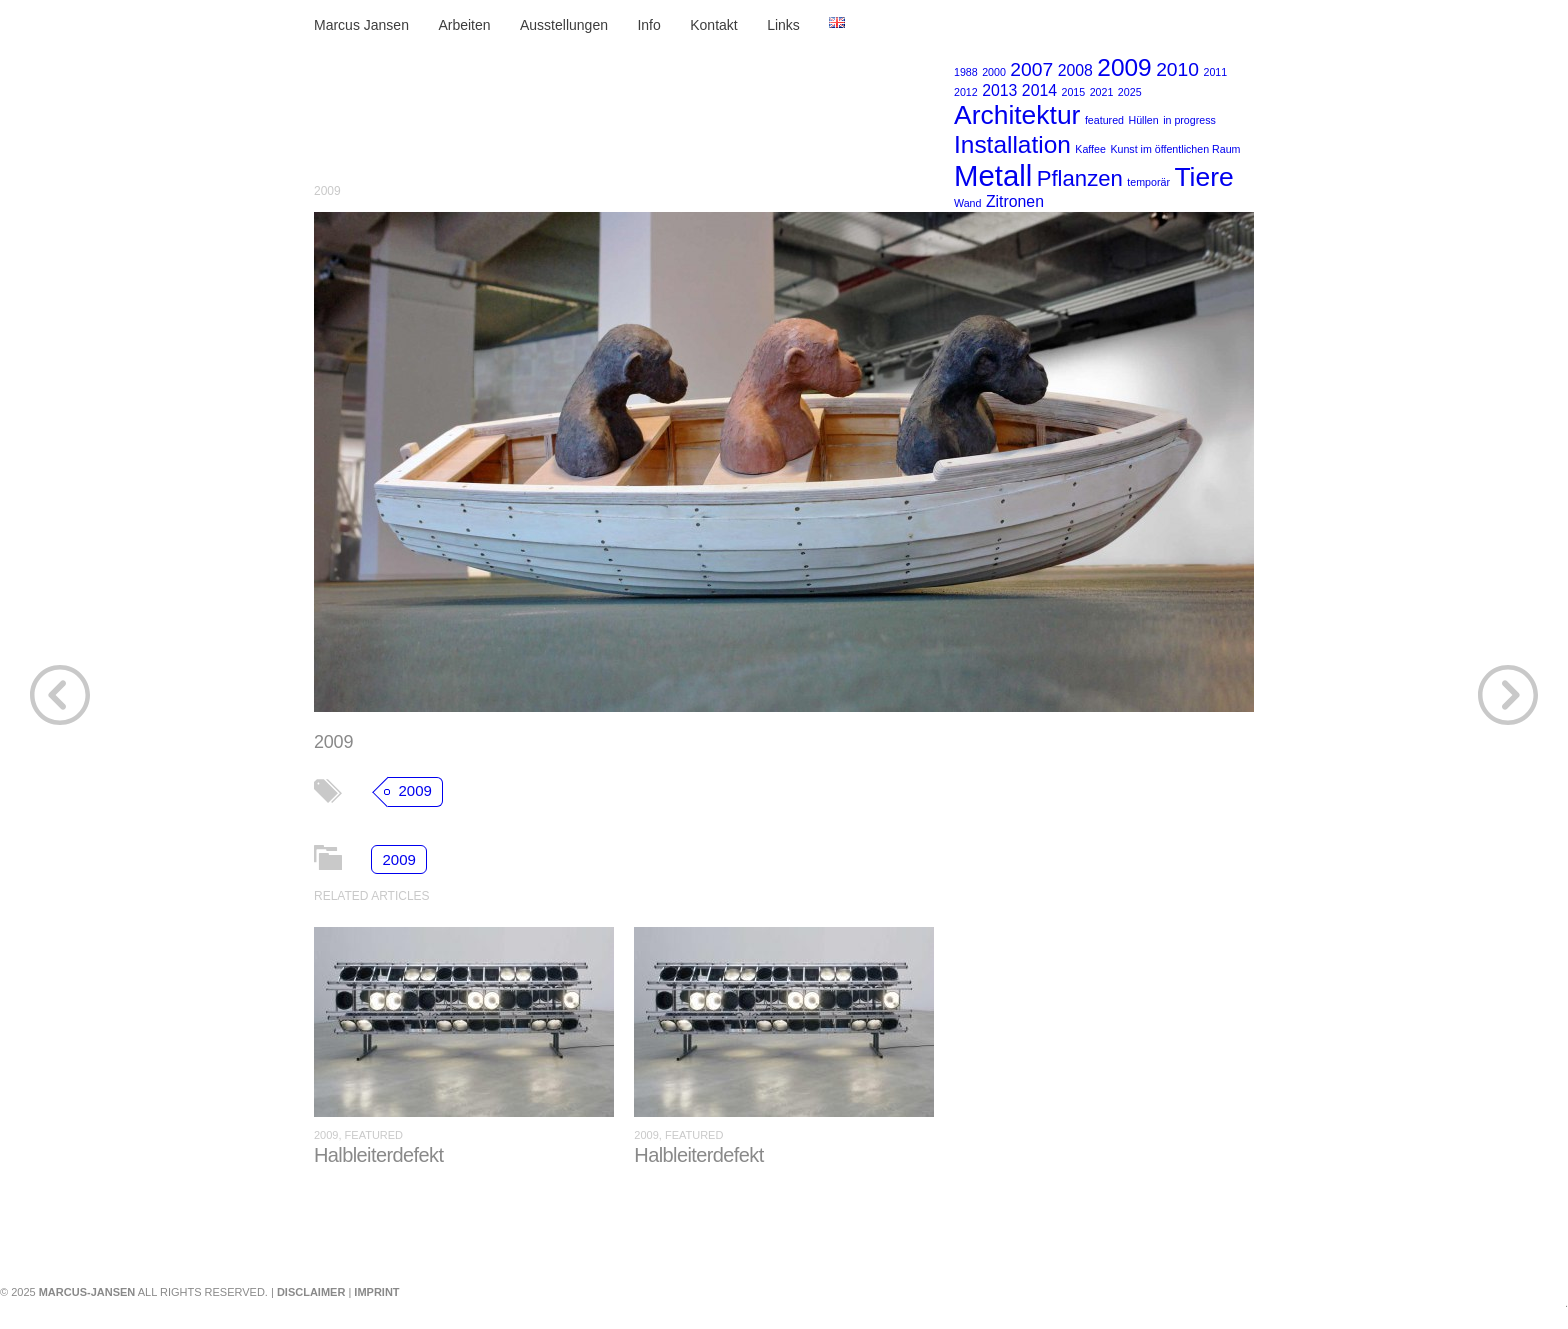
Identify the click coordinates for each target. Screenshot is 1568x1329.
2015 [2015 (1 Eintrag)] (1074, 92)
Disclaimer (311, 1292)
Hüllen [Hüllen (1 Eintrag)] (1143, 120)
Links (783, 25)
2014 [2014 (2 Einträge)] (1039, 90)
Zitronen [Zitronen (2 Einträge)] (1015, 201)
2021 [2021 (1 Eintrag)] (1102, 92)
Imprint (376, 1292)
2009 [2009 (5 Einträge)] (1124, 67)
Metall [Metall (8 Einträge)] (993, 175)
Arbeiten (464, 25)
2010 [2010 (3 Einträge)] (1177, 69)
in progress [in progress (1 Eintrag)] (1189, 120)
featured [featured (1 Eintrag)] (1104, 120)
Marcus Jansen (361, 25)
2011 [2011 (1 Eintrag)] (1215, 72)
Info (648, 25)
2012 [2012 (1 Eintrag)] (966, 92)
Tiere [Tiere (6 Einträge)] (1203, 177)
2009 (327, 191)
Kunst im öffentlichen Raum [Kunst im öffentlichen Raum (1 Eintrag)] (1175, 149)
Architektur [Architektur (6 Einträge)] (1017, 115)
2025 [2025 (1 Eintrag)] (1130, 92)
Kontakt (713, 25)
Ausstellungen (564, 25)
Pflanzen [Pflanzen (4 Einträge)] (1080, 178)
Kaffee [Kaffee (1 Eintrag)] (1090, 149)
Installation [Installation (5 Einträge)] (1012, 144)
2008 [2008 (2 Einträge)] (1075, 70)
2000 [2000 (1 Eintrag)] (994, 72)
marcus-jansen (87, 1292)
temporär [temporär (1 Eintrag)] (1148, 182)
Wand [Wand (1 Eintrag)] (967, 203)
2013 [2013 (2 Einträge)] (999, 90)
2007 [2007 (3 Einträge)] (1031, 69)
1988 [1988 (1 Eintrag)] (966, 72)
